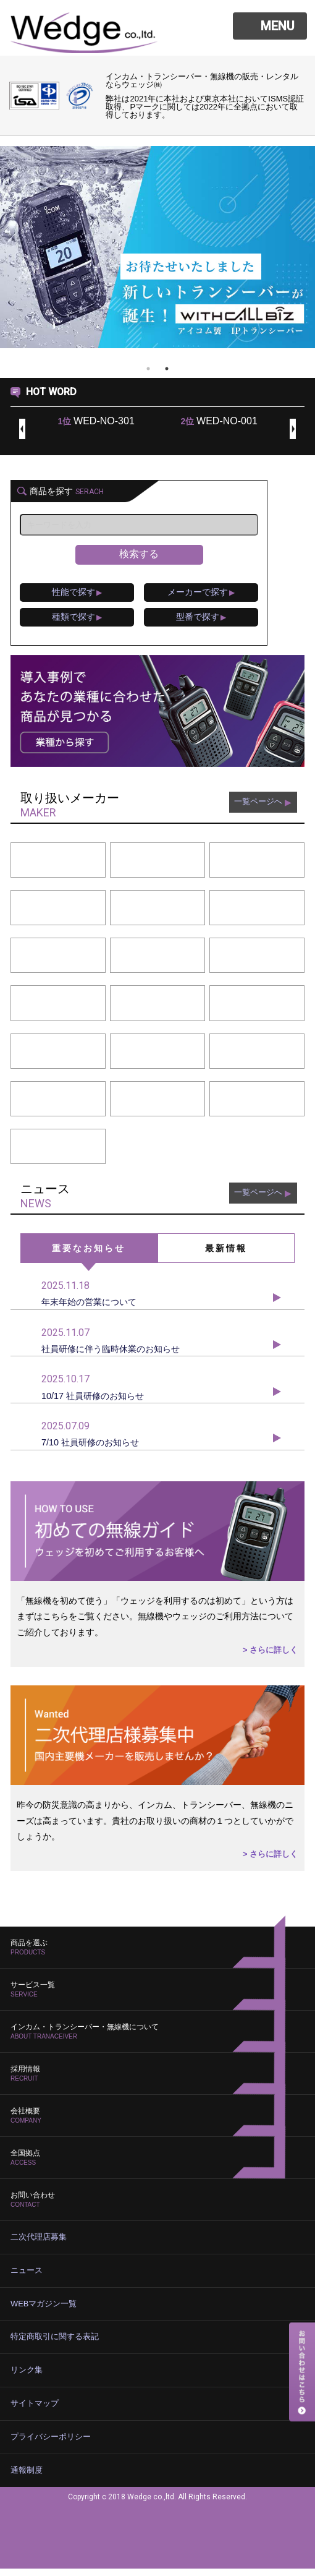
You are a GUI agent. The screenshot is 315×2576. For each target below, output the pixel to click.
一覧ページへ (260, 809)
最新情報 (226, 1253)
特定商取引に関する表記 (51, 2347)
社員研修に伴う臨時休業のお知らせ (157, 1347)
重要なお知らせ (88, 1253)
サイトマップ (32, 2412)
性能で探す (80, 594)
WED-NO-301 (95, 421)
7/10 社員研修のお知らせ (157, 1445)
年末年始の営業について (157, 1298)
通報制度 (25, 2478)
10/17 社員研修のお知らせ (157, 1396)
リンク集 (25, 2380)
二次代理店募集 (36, 2249)
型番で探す (209, 621)
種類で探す (80, 621)
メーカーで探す (209, 594)
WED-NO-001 (218, 421)
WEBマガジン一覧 (41, 2314)
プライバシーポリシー (47, 2445)
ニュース (25, 2281)
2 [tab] (167, 368)
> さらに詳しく (268, 1663)
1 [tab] (148, 368)
